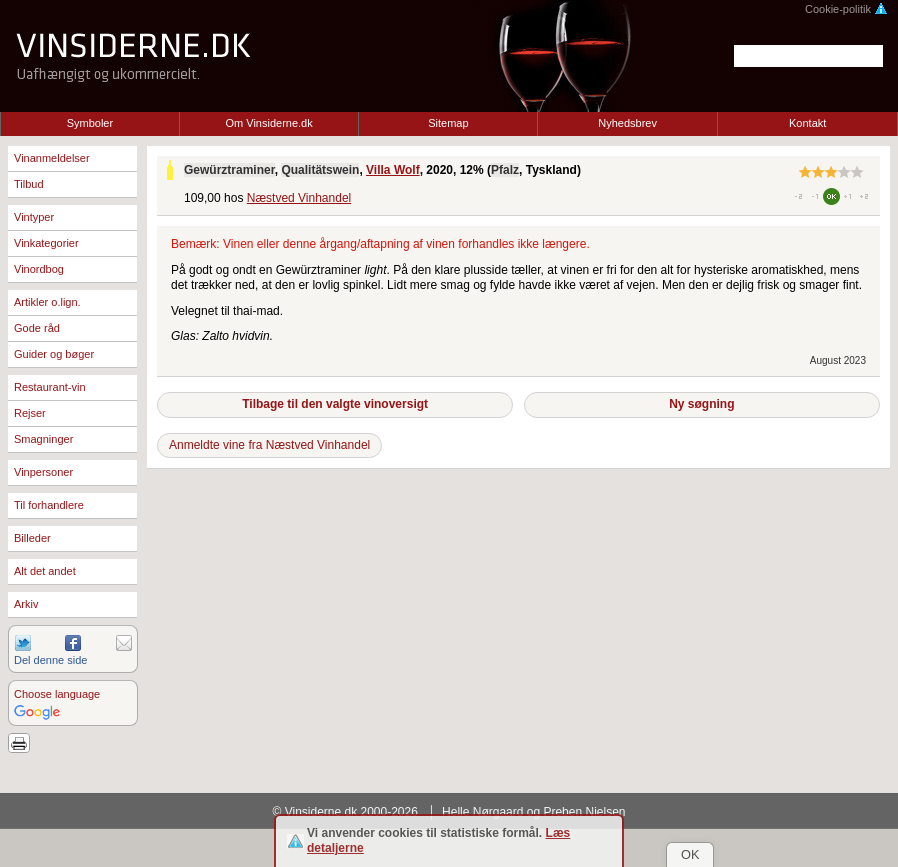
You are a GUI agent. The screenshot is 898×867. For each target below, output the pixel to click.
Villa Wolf (393, 170)
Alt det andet (45, 571)
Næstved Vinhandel (299, 198)
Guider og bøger (54, 354)
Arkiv (26, 604)
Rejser (30, 413)
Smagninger (43, 439)
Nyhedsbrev (627, 123)
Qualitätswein (320, 170)
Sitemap (448, 123)
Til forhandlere (49, 505)
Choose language (57, 694)
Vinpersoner (43, 472)
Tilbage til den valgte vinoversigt (335, 404)
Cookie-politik (846, 9)
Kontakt (807, 123)
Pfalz (505, 170)
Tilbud (29, 184)
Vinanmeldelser (52, 158)
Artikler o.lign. (47, 302)
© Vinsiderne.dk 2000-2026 (345, 812)
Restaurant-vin (50, 387)
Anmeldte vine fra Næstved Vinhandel (269, 445)
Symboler (90, 123)
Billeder (32, 538)
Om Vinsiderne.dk (269, 123)
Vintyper (34, 217)
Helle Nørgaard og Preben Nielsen (533, 812)
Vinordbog (39, 269)
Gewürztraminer (229, 170)
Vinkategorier (46, 243)
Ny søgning (701, 404)
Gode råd (37, 328)
